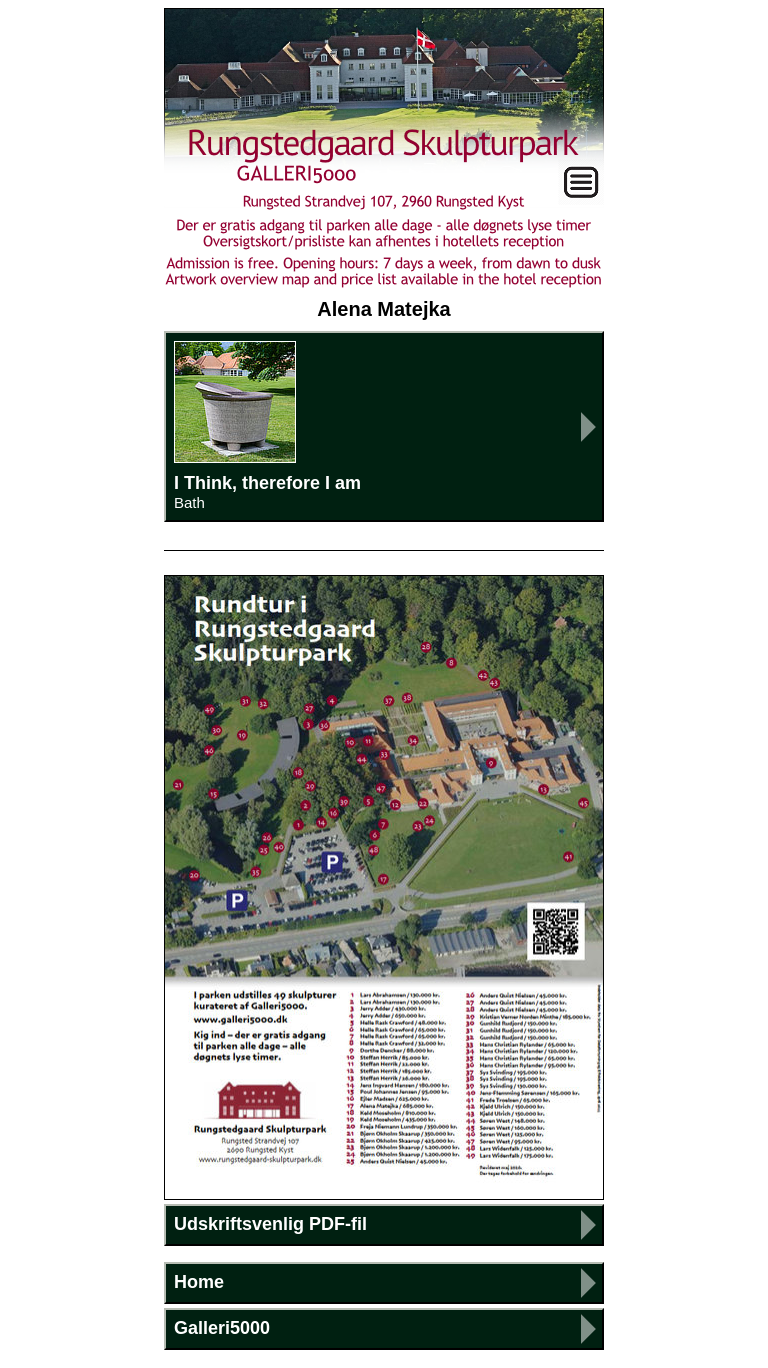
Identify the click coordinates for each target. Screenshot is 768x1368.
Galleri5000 (222, 1328)
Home (199, 1282)
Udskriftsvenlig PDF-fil (270, 1224)
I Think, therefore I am (384, 426)
